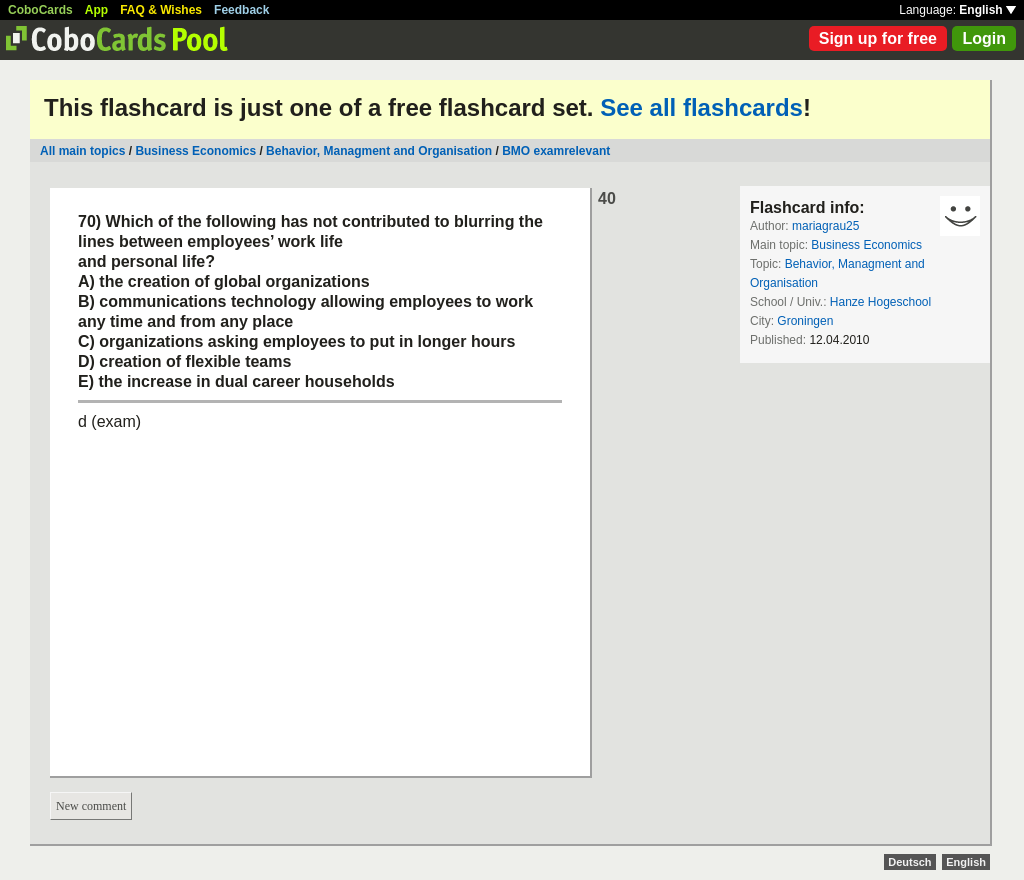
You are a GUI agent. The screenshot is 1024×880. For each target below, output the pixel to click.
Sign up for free (878, 38)
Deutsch (909, 862)
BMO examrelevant (556, 151)
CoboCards (40, 10)
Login (984, 38)
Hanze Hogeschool (880, 302)
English (987, 10)
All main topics (82, 151)
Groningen (805, 321)
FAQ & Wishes (161, 10)
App (96, 10)
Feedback (241, 10)
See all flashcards (701, 107)
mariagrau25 (825, 226)
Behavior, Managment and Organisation (379, 151)
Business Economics (195, 151)
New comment (91, 806)
